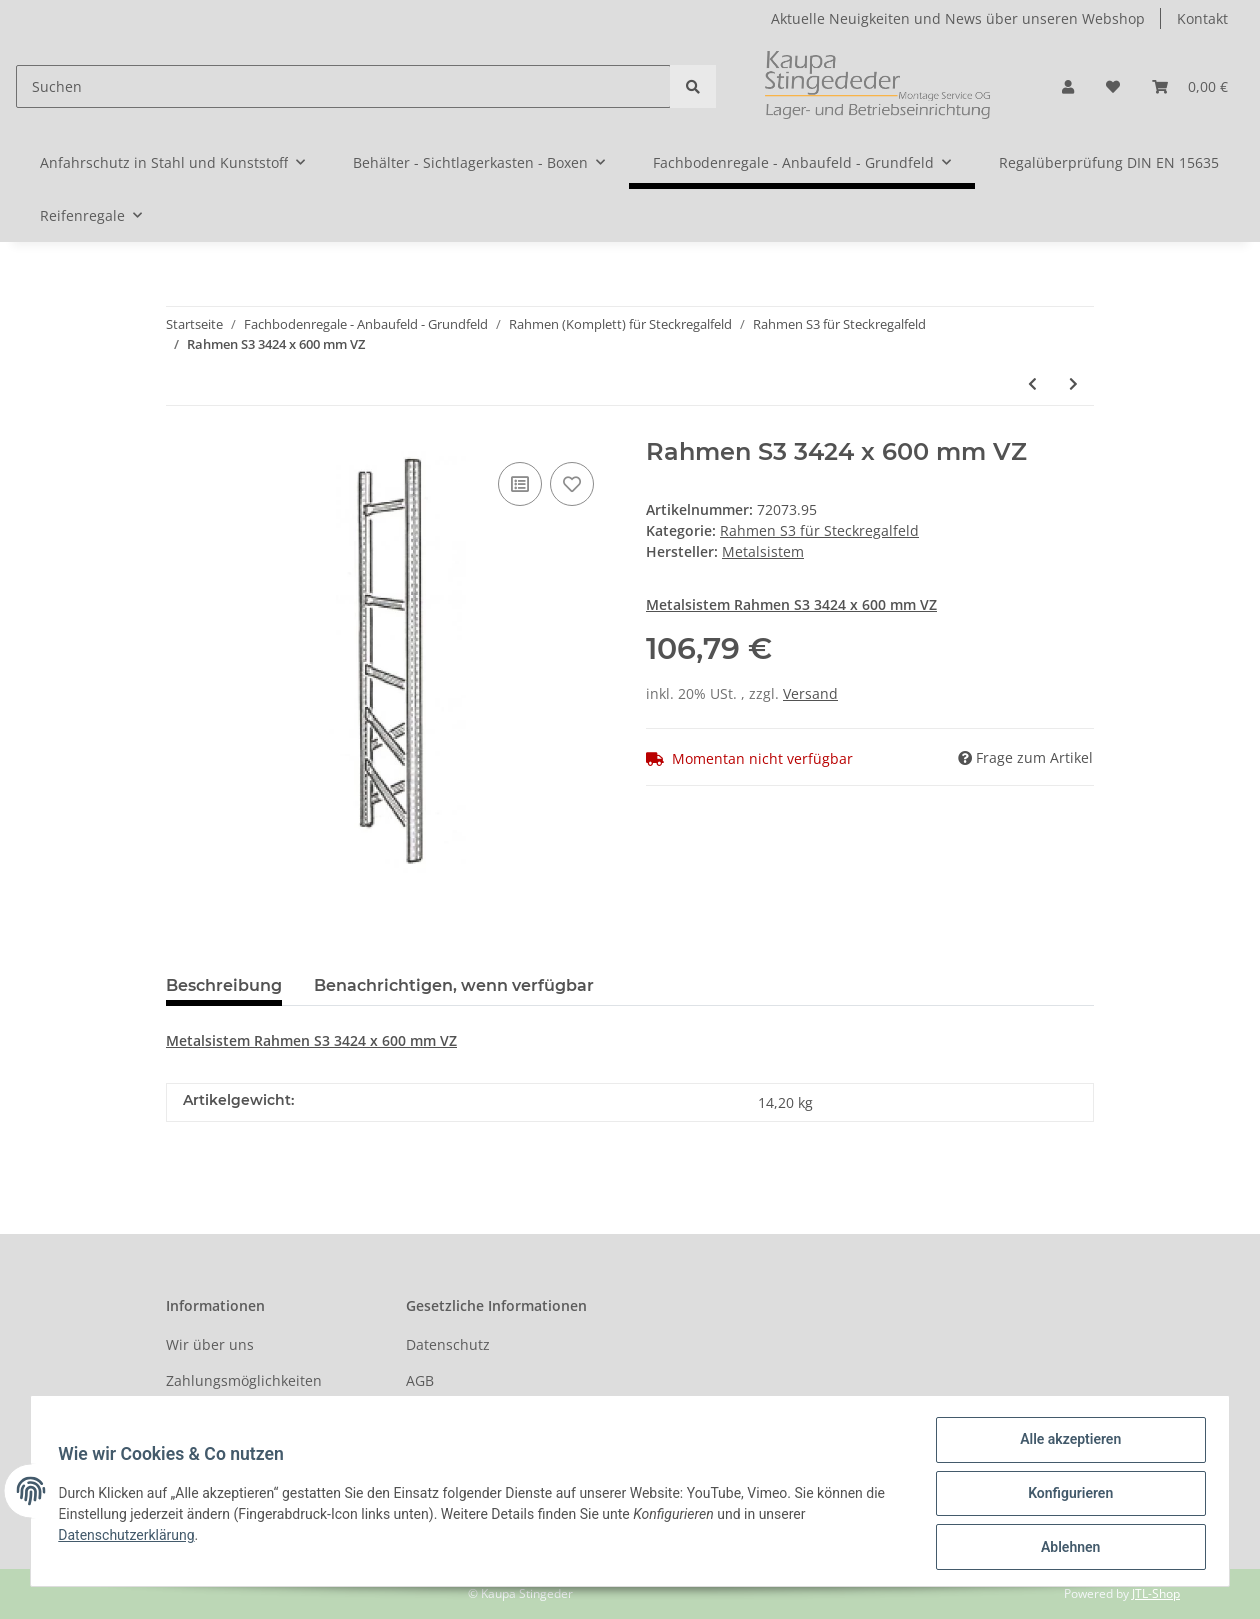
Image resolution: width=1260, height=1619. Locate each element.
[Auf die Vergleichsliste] (520, 484)
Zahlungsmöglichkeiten (244, 1380)
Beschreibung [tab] (224, 985)
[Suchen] (343, 86)
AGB (420, 1380)
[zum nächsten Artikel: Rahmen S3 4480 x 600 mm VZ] (1073, 383)
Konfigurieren (1065, 1496)
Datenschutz (448, 1344)
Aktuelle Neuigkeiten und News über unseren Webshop (958, 18)
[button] (1068, 86)
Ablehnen (1065, 1548)
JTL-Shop (1156, 1593)
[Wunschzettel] (1113, 86)
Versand (810, 693)
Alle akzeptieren (1065, 1444)
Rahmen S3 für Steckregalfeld (819, 530)
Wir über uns (210, 1344)
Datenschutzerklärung (131, 1538)
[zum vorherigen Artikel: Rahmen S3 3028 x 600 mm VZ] (1032, 383)
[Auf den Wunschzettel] (572, 484)
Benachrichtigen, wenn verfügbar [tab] (454, 985)
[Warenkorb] (1190, 86)
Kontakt (1202, 18)
